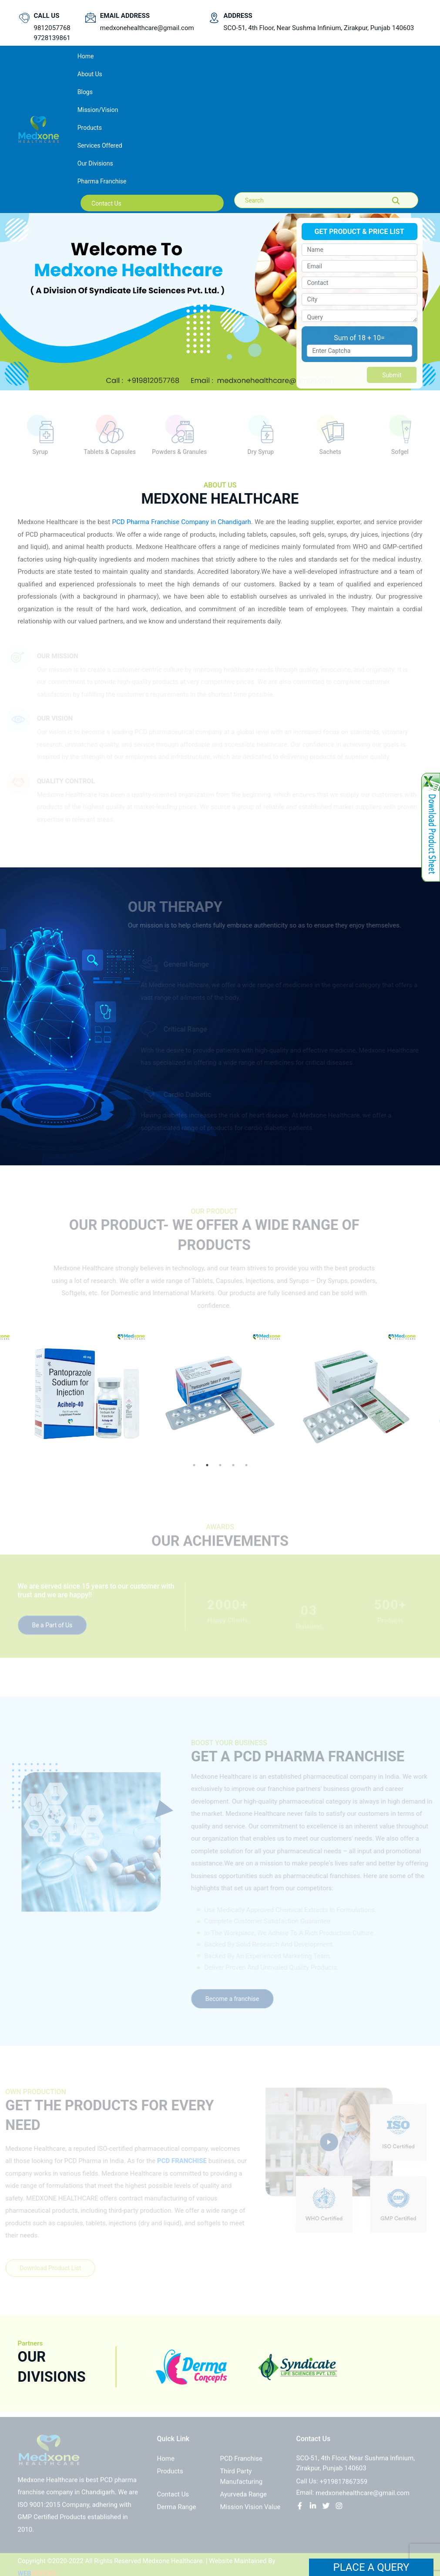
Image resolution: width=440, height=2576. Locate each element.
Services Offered (99, 145)
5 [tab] (246, 1465)
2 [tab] (207, 1465)
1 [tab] (194, 1465)
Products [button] (89, 127)
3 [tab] (220, 1465)
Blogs (85, 91)
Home (97, 55)
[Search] (283, 200)
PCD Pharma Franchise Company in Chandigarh (181, 522)
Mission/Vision (97, 109)
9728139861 (52, 38)
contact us (106, 203)
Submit (391, 375)
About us (89, 74)
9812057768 (52, 28)
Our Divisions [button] (95, 163)
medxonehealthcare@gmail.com (147, 28)
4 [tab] (233, 1465)
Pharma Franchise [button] (102, 181)
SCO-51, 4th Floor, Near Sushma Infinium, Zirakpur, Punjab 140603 (319, 28)
